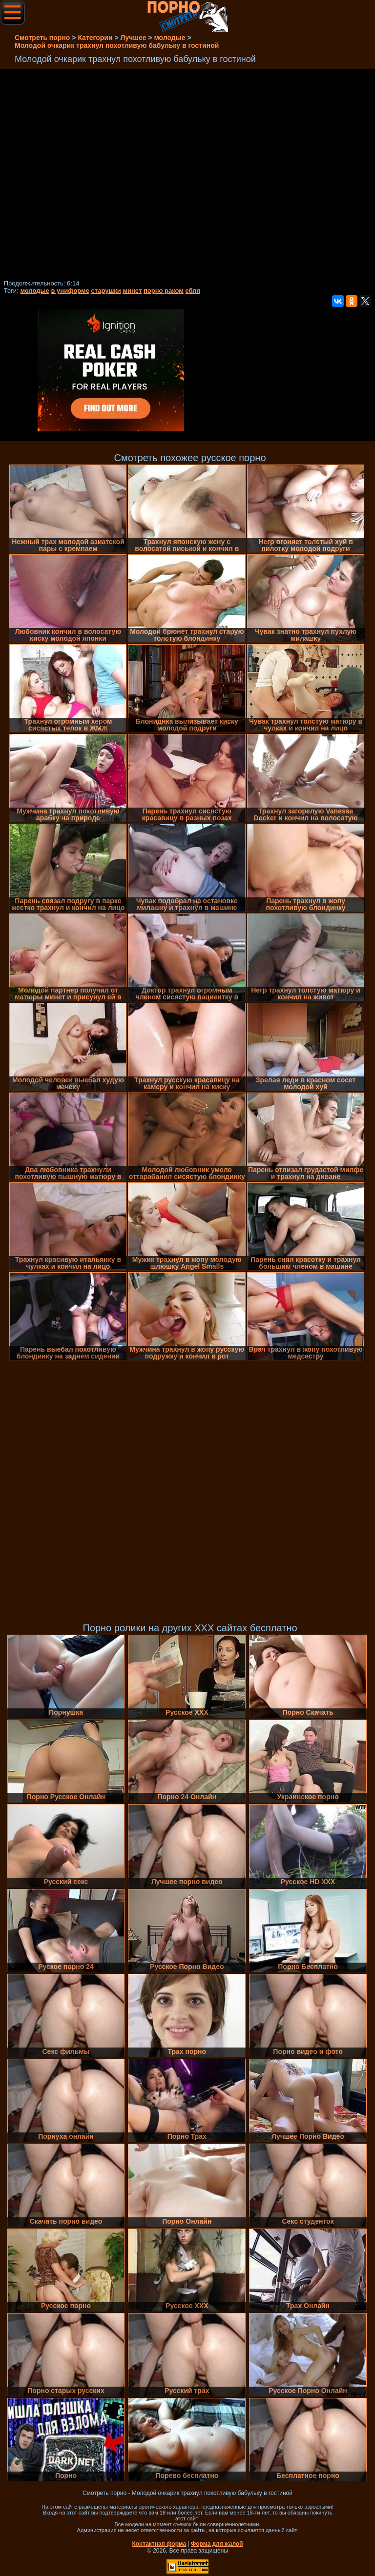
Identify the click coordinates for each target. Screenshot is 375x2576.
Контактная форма (159, 2543)
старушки (106, 290)
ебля (193, 290)
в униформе (70, 290)
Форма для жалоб (217, 2543)
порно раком (164, 290)
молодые (34, 290)
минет (132, 290)
